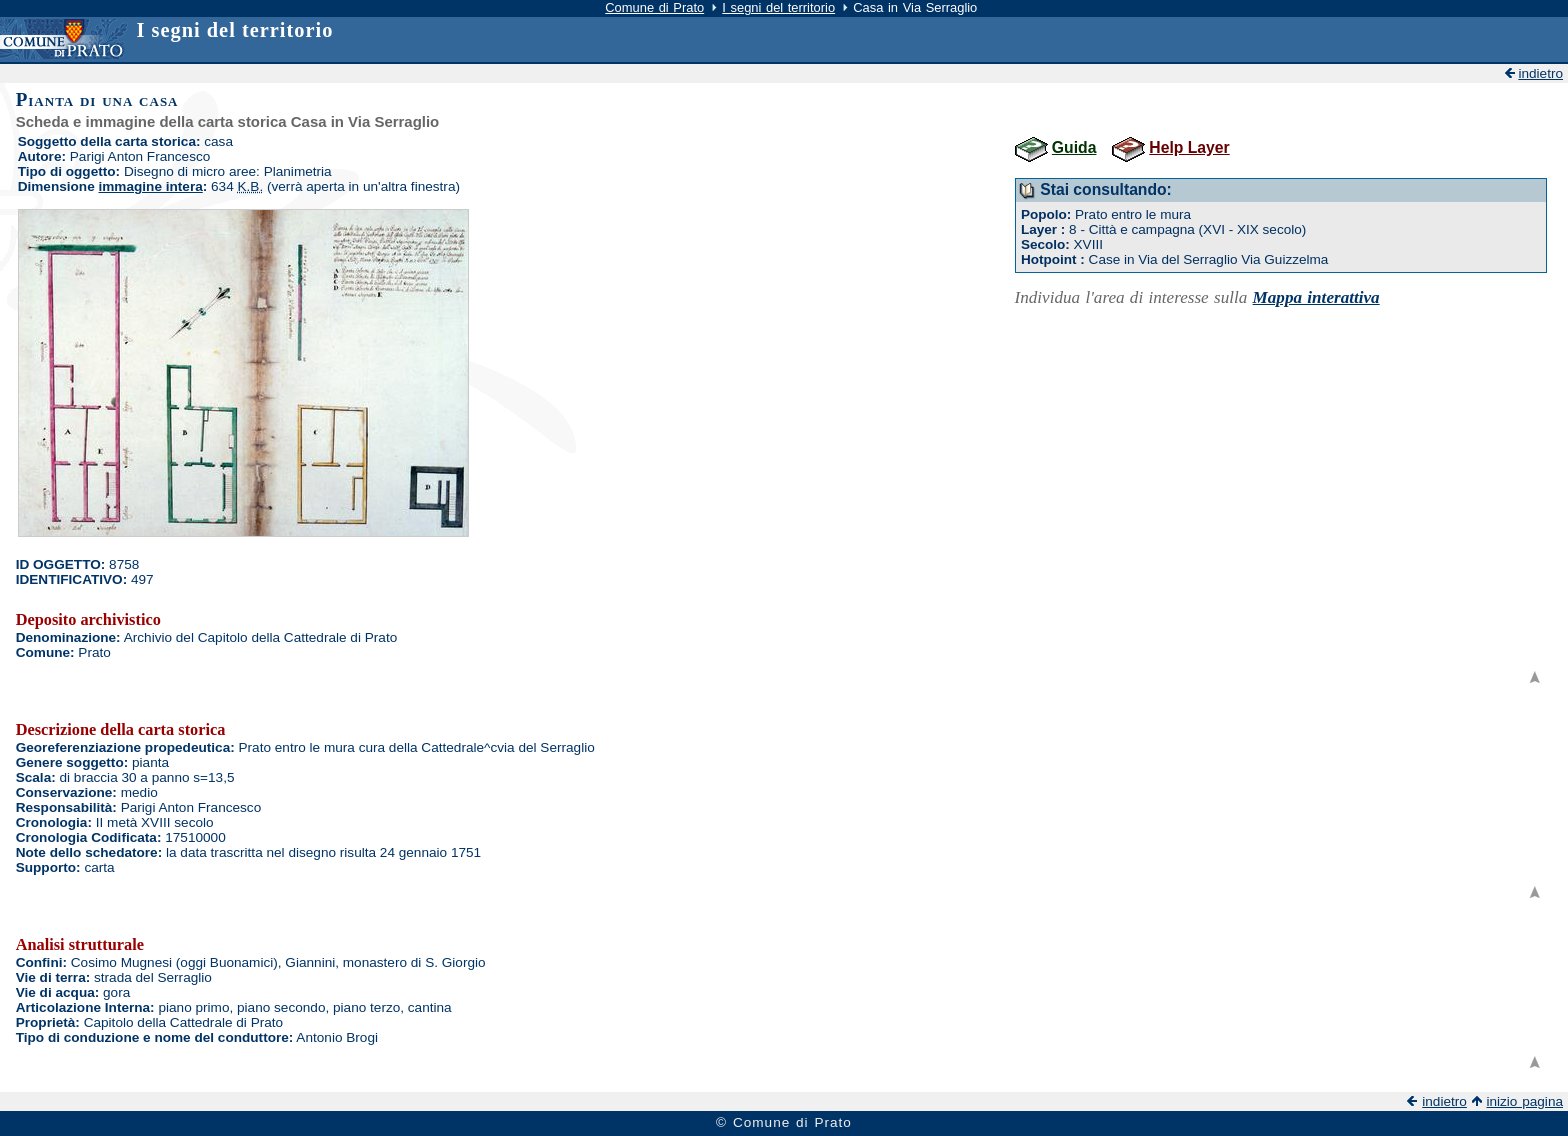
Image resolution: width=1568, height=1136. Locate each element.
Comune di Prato (654, 7)
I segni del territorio (778, 7)
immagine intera (151, 186)
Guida (1074, 147)
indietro (1540, 73)
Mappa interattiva (1316, 297)
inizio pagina (1524, 1101)
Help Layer (1189, 147)
